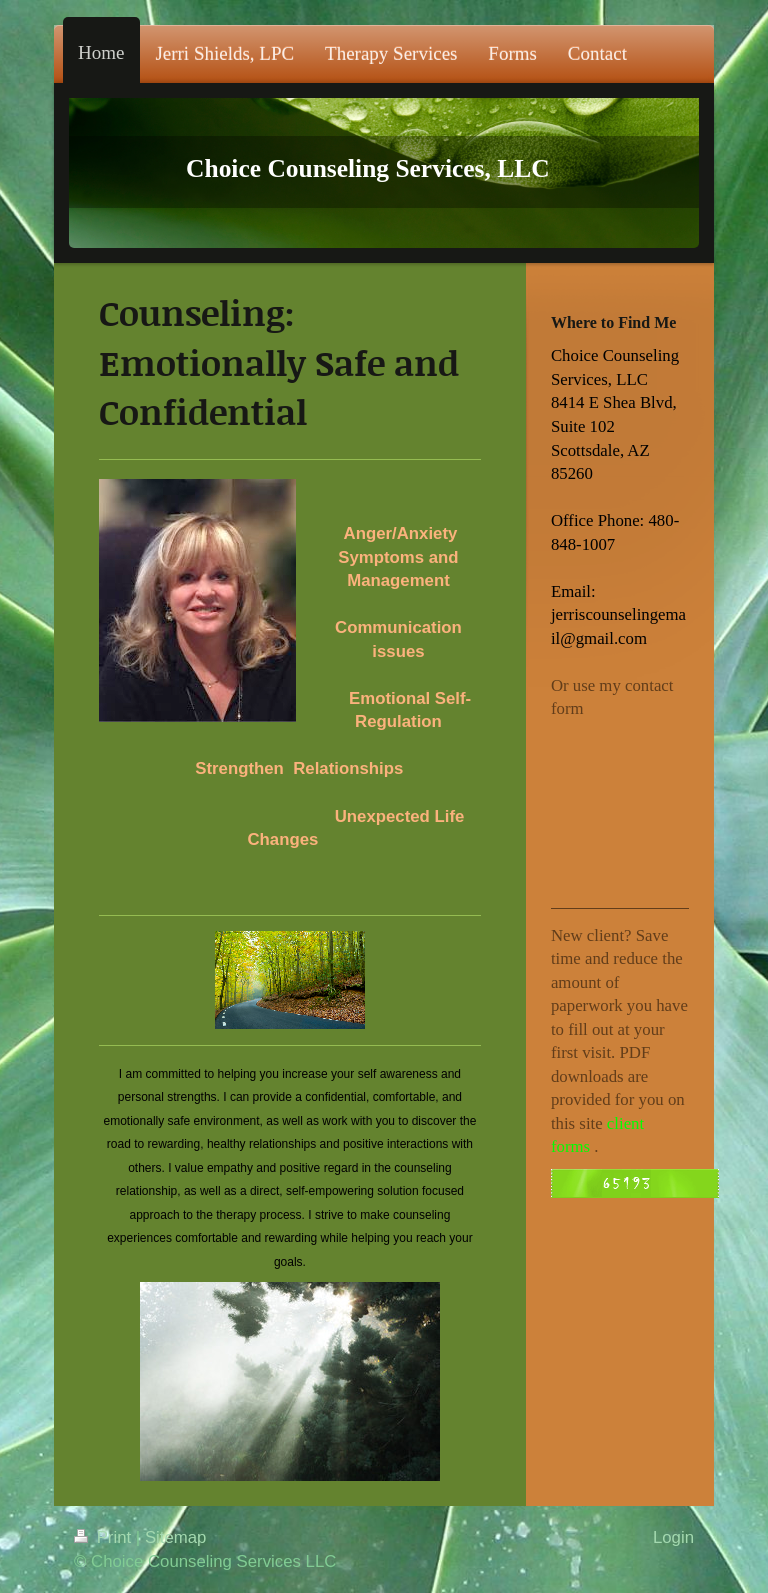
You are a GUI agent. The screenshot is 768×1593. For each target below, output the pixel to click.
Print (105, 1537)
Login (673, 1537)
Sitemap (176, 1537)
